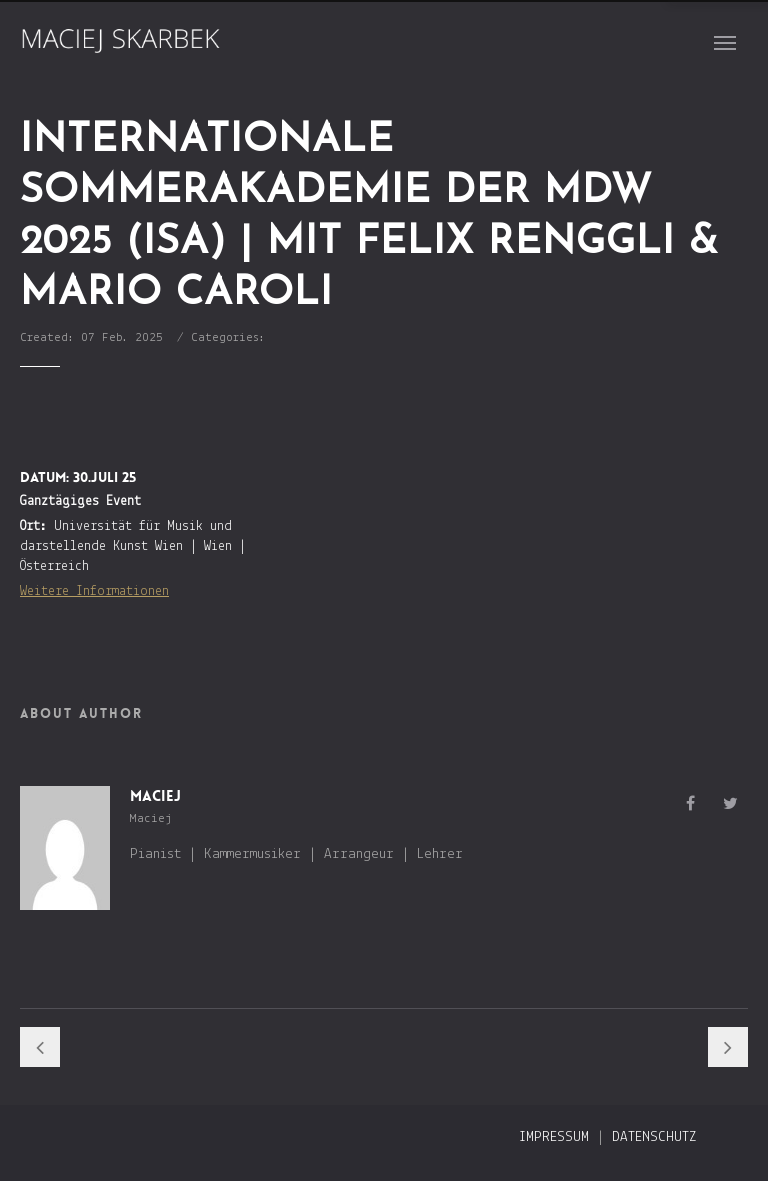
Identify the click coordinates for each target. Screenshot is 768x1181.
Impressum (554, 1137)
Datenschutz (654, 1137)
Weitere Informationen (94, 591)
